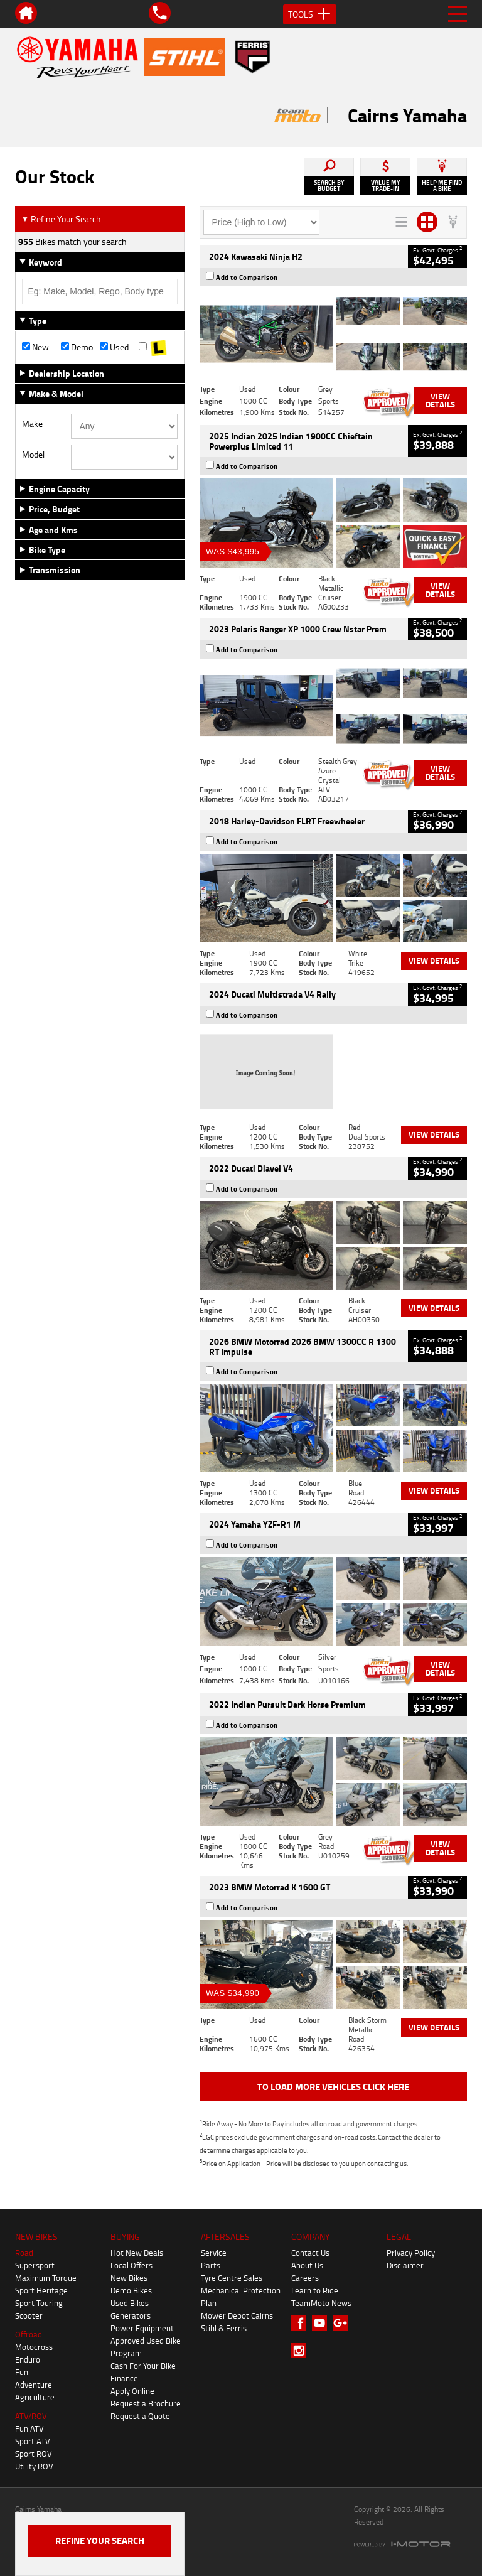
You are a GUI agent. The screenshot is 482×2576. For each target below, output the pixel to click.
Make (32, 423)
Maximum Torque (46, 2278)
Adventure (33, 2384)
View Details (440, 400)
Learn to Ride (314, 2290)
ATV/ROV (31, 2416)
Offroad (28, 2334)
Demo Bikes (131, 2290)
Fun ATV (29, 2428)
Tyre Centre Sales (231, 2278)
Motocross (34, 2347)
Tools (309, 14)
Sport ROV (33, 2453)
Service (214, 2252)
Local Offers (131, 2265)
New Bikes (128, 2278)
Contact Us (310, 2252)
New (35, 347)
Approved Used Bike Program (145, 2346)
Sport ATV (32, 2441)
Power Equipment (142, 2328)
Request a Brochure (145, 2403)
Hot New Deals (136, 2252)
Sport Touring (39, 2303)
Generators (130, 2315)
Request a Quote (140, 2416)
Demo (77, 347)
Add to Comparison (247, 277)
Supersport (35, 2265)
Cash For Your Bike (143, 2365)
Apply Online (132, 2391)
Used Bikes (129, 2303)
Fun (21, 2372)
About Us (307, 2265)
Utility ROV (34, 2466)
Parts (210, 2265)
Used (114, 347)
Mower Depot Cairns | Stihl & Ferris (239, 2321)
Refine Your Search (61, 218)
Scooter (29, 2315)
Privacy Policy (411, 2252)
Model (33, 454)
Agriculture (35, 2397)
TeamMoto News (321, 2303)
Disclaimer (405, 2265)
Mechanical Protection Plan (241, 2296)
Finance (124, 2378)
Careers (305, 2278)
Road (24, 2252)
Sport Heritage (41, 2290)
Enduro (27, 2359)
